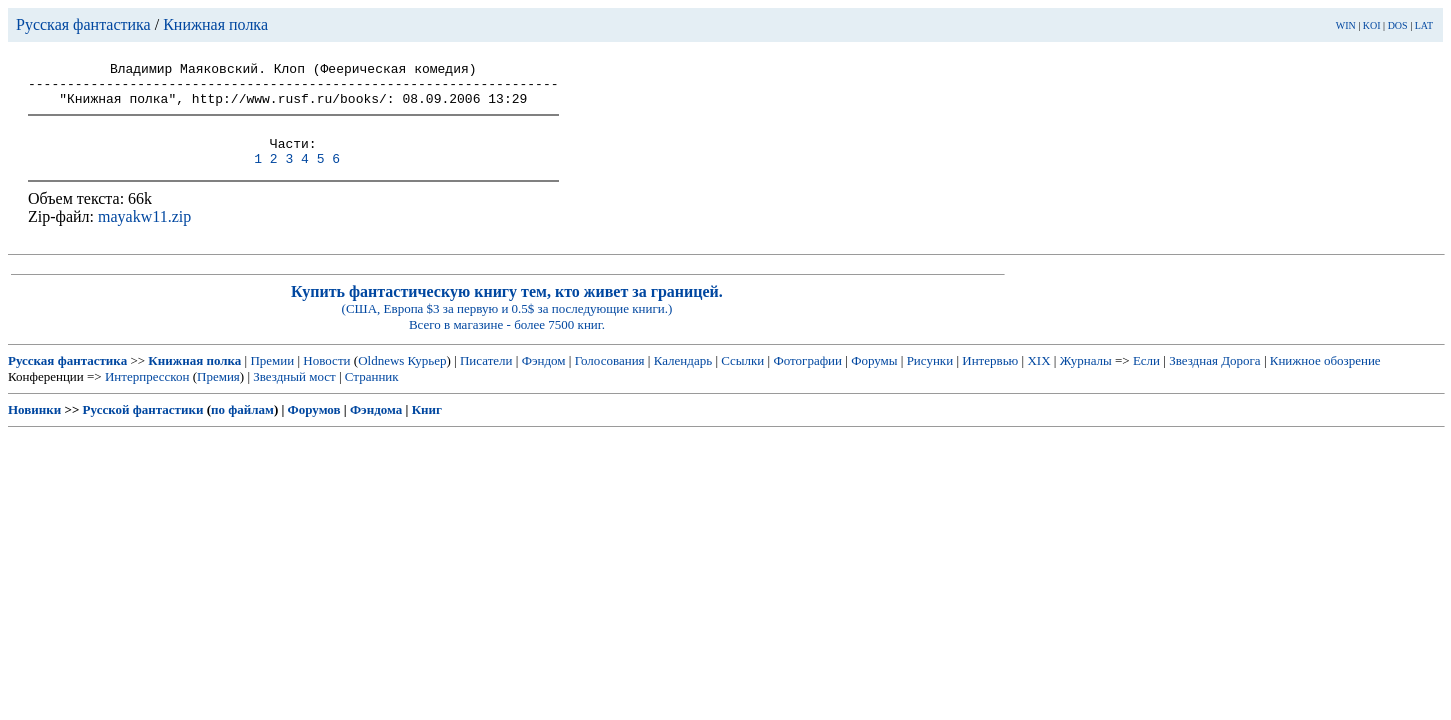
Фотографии (807, 378)
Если (1146, 378)
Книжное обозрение (1325, 378)
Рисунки (930, 378)
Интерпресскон (147, 394)
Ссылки (742, 378)
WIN (1346, 25)
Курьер (427, 378)
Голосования (610, 378)
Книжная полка (215, 24)
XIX (1038, 378)
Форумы (874, 378)
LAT (1424, 25)
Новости (326, 378)
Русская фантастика (83, 24)
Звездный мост (294, 394)
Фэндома (376, 427)
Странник (372, 394)
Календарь (683, 378)
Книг (427, 427)
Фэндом (544, 378)
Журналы (1086, 378)
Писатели (486, 378)
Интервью (990, 378)
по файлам (242, 427)
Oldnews (381, 378)
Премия (218, 394)
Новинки (34, 427)
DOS (1398, 25)
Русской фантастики (143, 427)
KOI (1372, 25)
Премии (272, 378)
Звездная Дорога (1214, 378)
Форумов (314, 427)
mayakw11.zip (144, 234)
